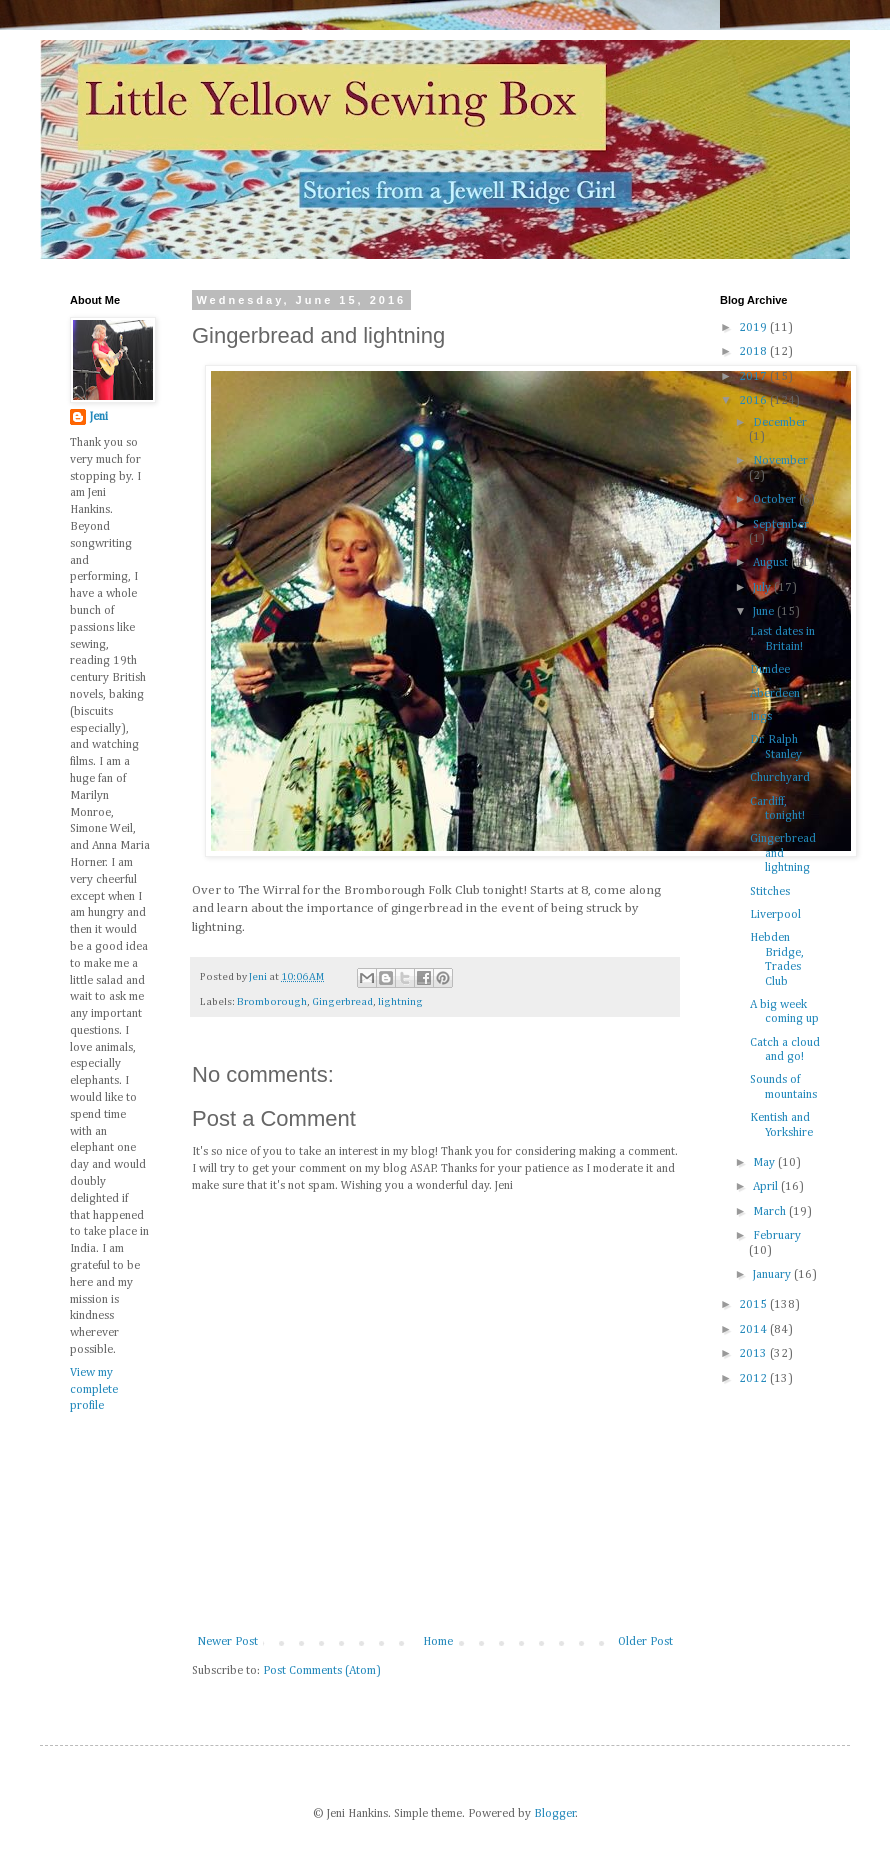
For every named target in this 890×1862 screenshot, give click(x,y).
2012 (754, 1379)
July (763, 588)
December (780, 423)
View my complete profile (94, 1390)
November (780, 461)
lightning (400, 1002)
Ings (761, 717)
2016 (754, 401)
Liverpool (775, 915)
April (767, 1187)
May (765, 1163)
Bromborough (272, 1002)
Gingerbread (342, 1002)
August (772, 563)
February (777, 1236)
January (773, 1275)
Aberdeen (775, 694)
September (781, 525)
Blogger (555, 1814)
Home (438, 1642)
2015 (754, 1305)
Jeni (99, 417)
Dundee (770, 670)
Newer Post (227, 1642)
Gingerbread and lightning (783, 853)
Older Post (645, 1642)
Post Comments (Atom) (322, 1671)
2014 (754, 1330)
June (765, 612)
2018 (754, 352)
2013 (754, 1354)
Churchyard (780, 778)
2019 (754, 328)
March (771, 1212)
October (776, 500)
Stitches (770, 892)
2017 (754, 377)
